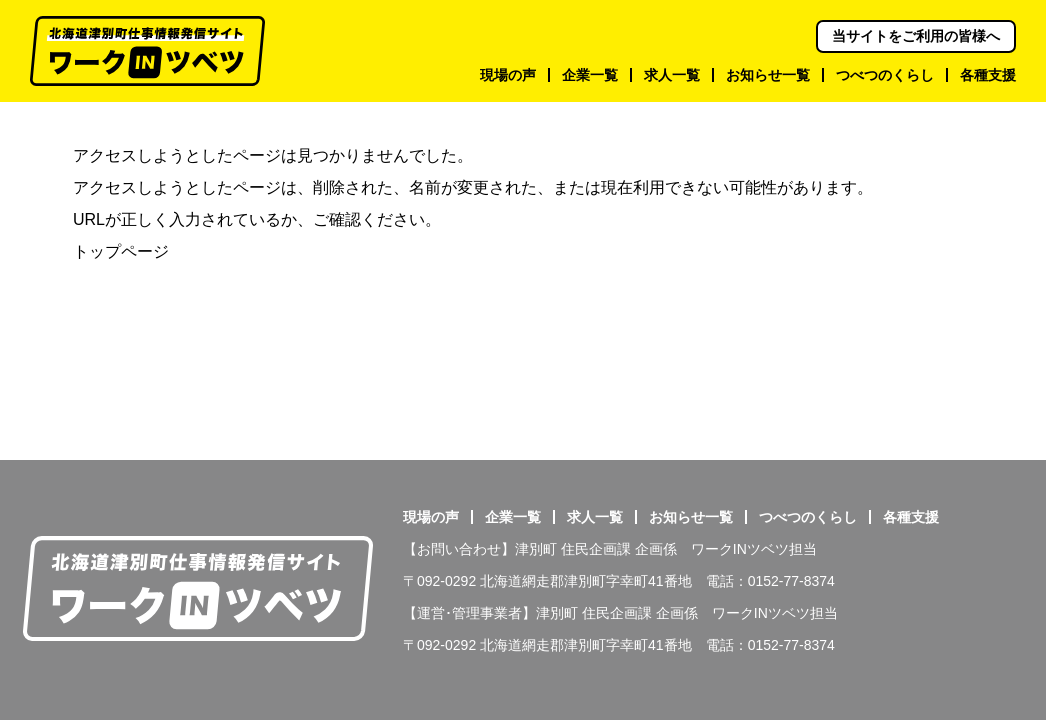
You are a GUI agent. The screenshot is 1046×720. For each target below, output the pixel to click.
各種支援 (911, 517)
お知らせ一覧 (691, 517)
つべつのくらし (808, 517)
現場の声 (431, 517)
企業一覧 (513, 517)
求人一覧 (595, 517)
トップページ (121, 251)
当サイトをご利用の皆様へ (916, 36)
